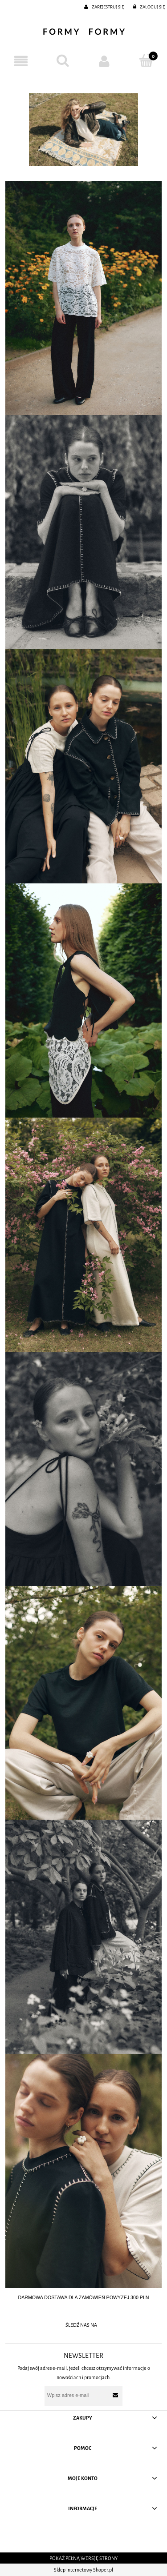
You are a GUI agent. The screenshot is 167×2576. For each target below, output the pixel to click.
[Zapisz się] (116, 2395)
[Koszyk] (146, 61)
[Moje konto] (105, 61)
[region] (83, 130)
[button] (21, 61)
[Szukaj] (63, 61)
